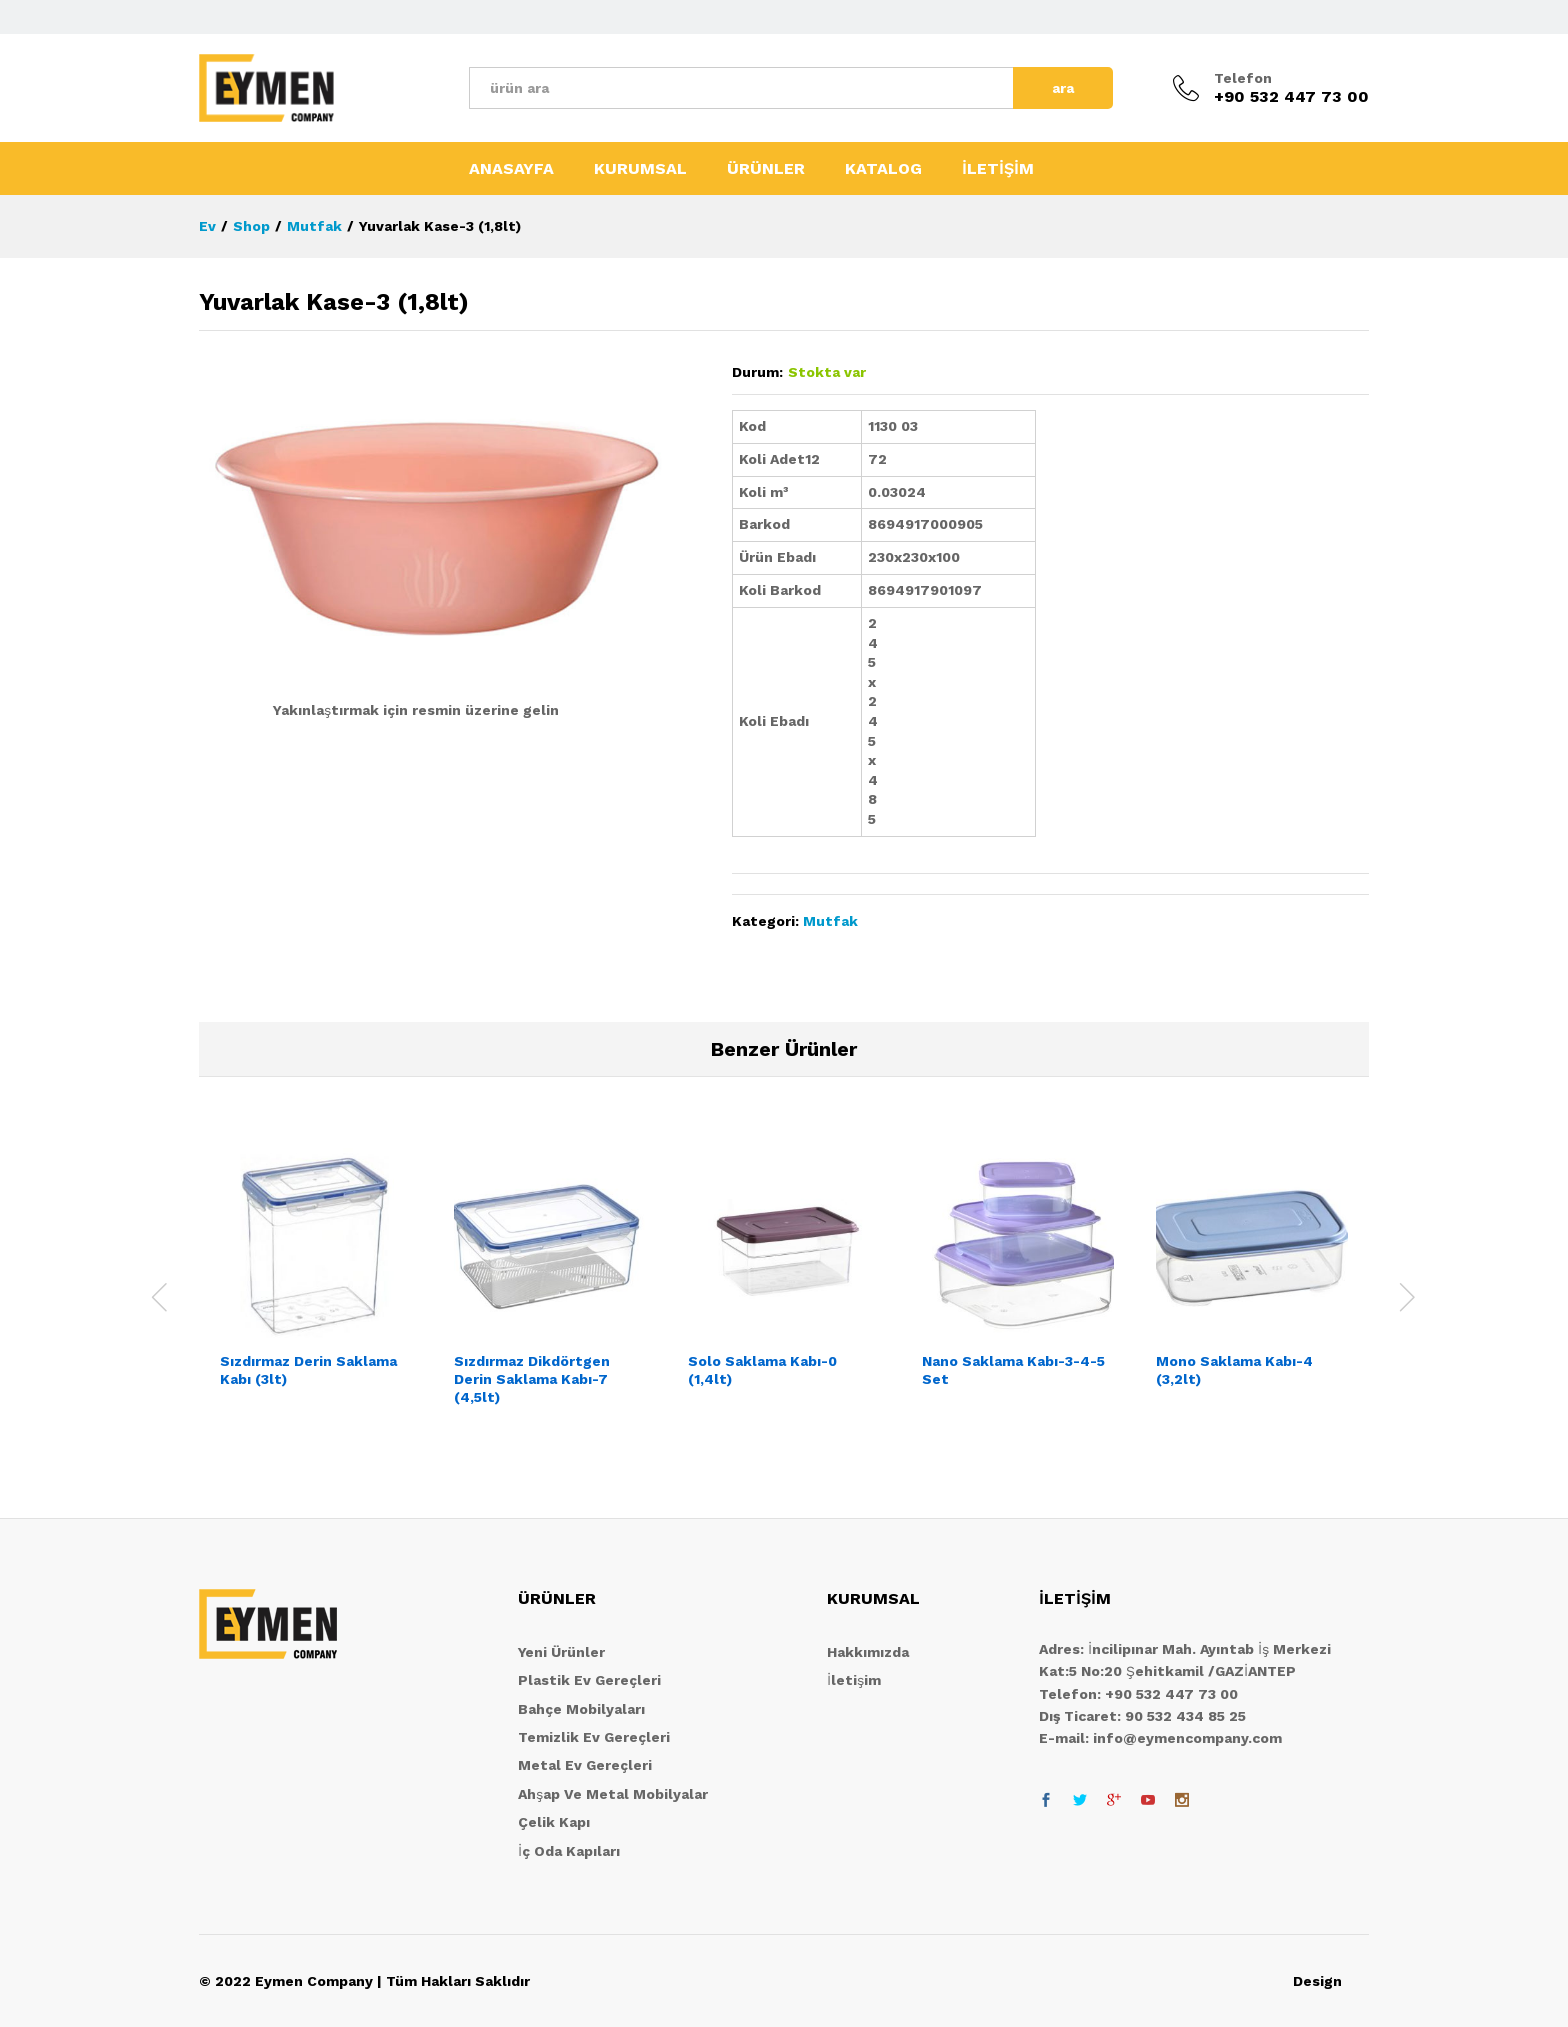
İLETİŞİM (998, 169)
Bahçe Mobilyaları (581, 1709)
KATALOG (883, 169)
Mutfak (830, 921)
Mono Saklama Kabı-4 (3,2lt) (1234, 1370)
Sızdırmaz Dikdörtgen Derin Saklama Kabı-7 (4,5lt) (532, 1379)
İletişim (854, 1680)
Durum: (757, 372)
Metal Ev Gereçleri (585, 1765)
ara (1063, 88)
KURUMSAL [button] (640, 169)
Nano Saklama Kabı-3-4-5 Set (1013, 1370)
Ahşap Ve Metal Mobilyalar (613, 1794)
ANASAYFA (511, 169)
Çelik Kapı (554, 1822)
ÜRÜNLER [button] (766, 169)
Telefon (1243, 78)
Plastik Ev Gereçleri (589, 1680)
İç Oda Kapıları (569, 1851)
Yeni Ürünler (561, 1652)
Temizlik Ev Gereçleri (594, 1737)
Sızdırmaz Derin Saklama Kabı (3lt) (308, 1370)
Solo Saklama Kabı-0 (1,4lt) (762, 1370)
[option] (316, 1285)
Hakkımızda (868, 1652)
